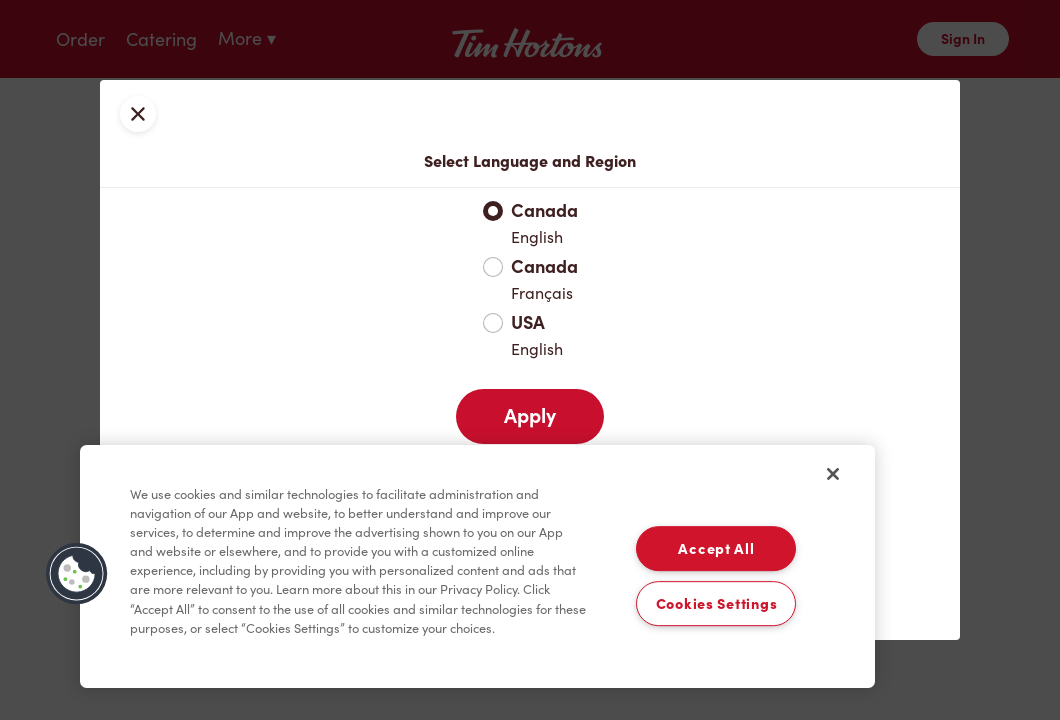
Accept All (716, 548)
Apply (530, 416)
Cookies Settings (717, 603)
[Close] (833, 474)
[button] (77, 574)
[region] (477, 567)
